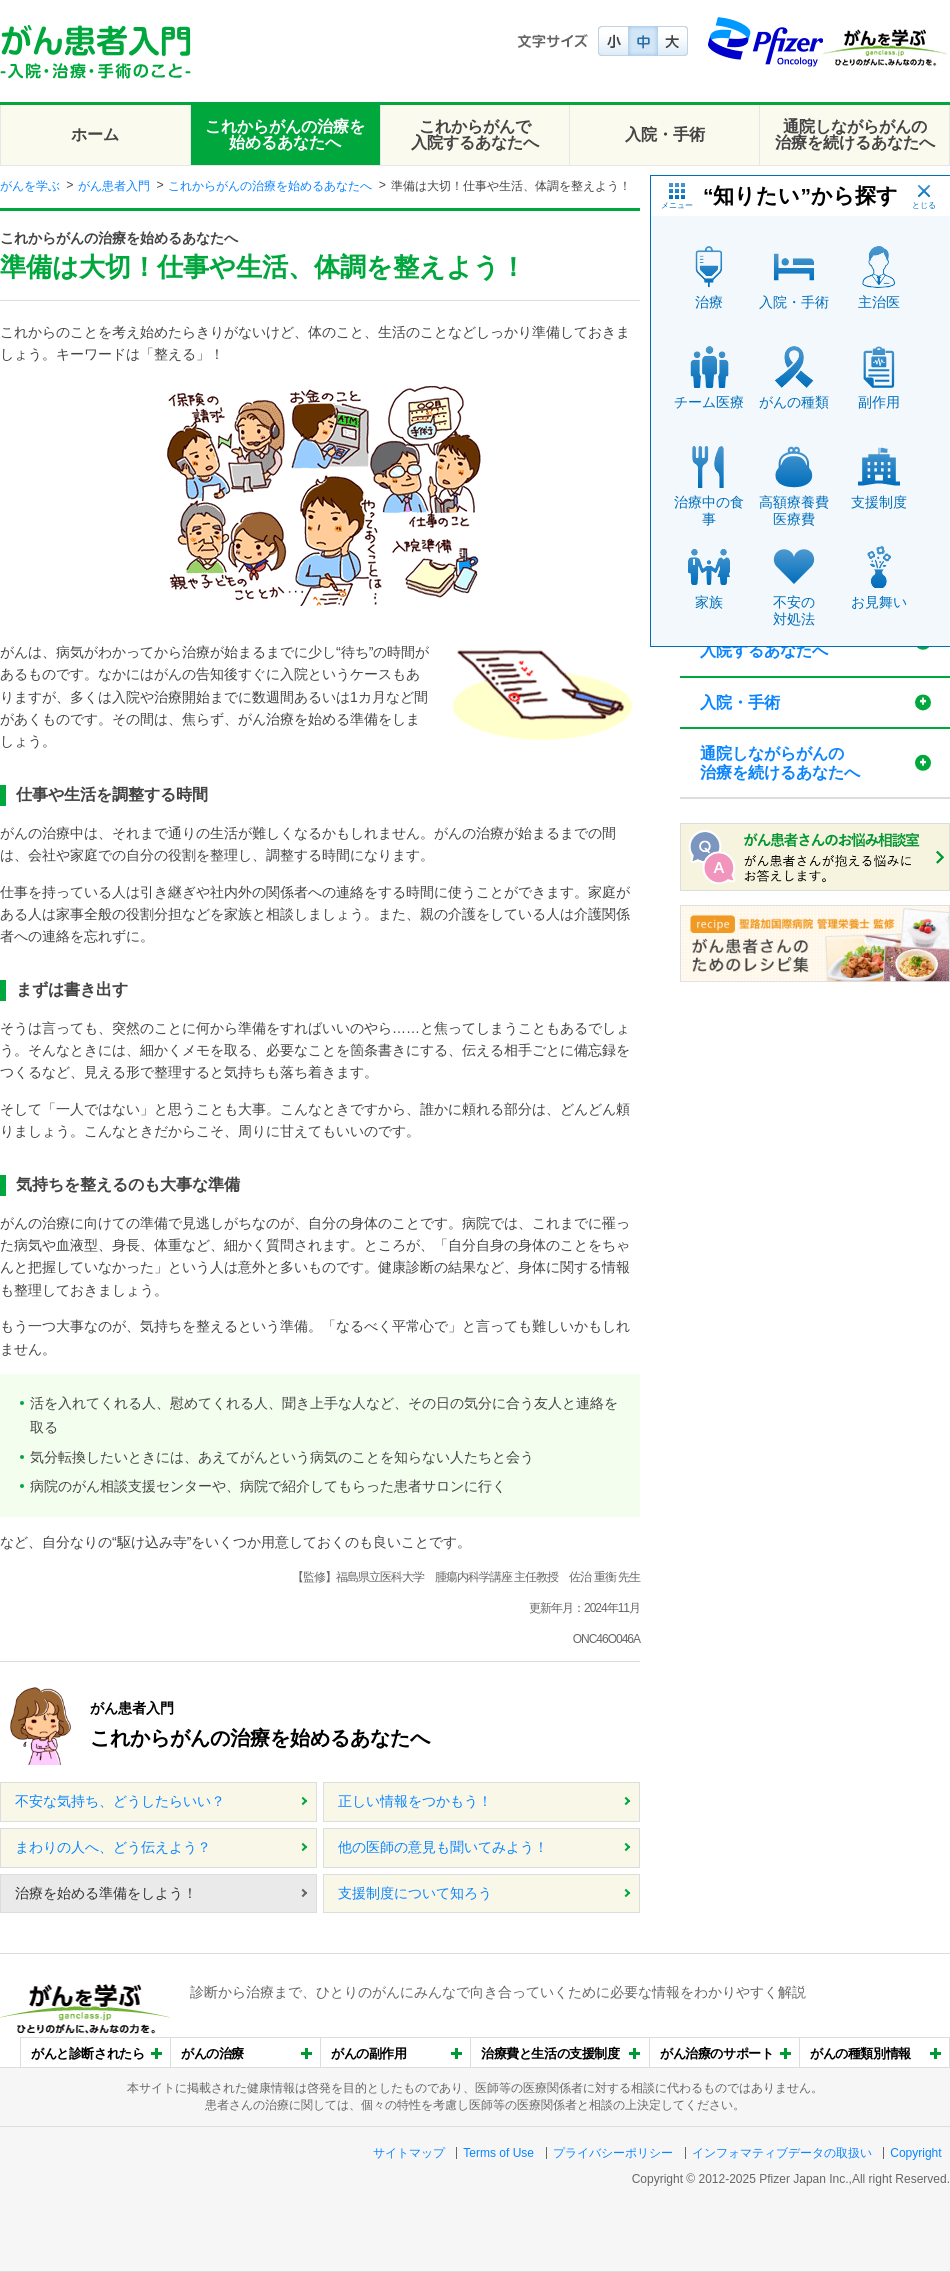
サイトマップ (409, 2153)
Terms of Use (498, 2153)
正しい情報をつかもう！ (415, 1801)
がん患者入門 (114, 186)
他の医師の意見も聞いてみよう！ (443, 1847)
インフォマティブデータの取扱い (782, 2153)
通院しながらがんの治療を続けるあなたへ (855, 134)
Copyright (915, 2153)
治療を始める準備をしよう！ (106, 1893)
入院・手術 (665, 134)
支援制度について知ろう (415, 1893)
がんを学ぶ (30, 186)
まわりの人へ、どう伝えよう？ (113, 1847)
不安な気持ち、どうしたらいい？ (120, 1801)
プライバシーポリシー (613, 2153)
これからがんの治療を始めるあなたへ (285, 134)
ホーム (95, 134)
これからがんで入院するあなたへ (475, 134)
